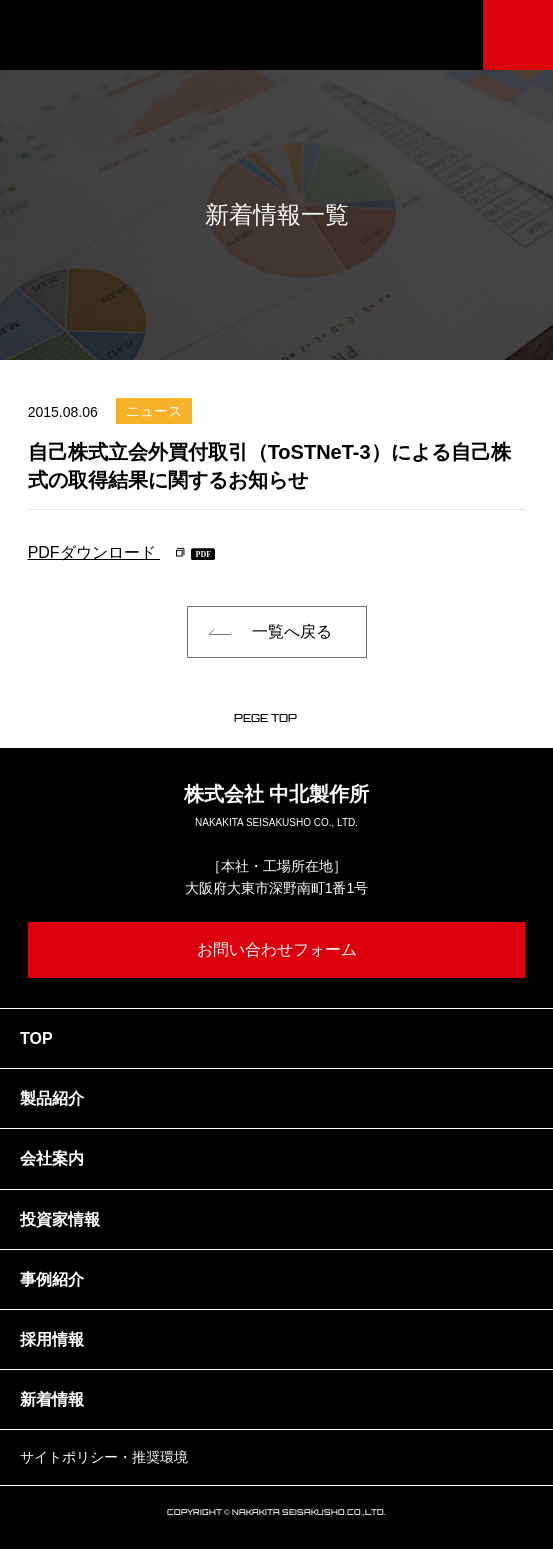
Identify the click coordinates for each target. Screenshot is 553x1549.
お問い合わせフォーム (277, 949)
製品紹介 (52, 1098)
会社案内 (52, 1158)
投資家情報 (60, 1219)
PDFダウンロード (94, 552)
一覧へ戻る (292, 631)
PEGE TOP (265, 718)
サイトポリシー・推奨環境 (104, 1457)
